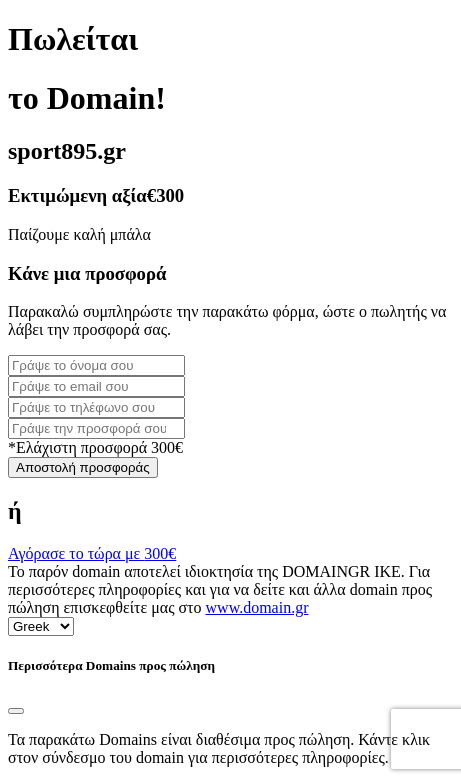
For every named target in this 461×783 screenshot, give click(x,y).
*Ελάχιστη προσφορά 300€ (95, 447)
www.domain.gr (257, 607)
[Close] (16, 711)
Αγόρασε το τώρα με (92, 553)
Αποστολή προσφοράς (83, 467)
